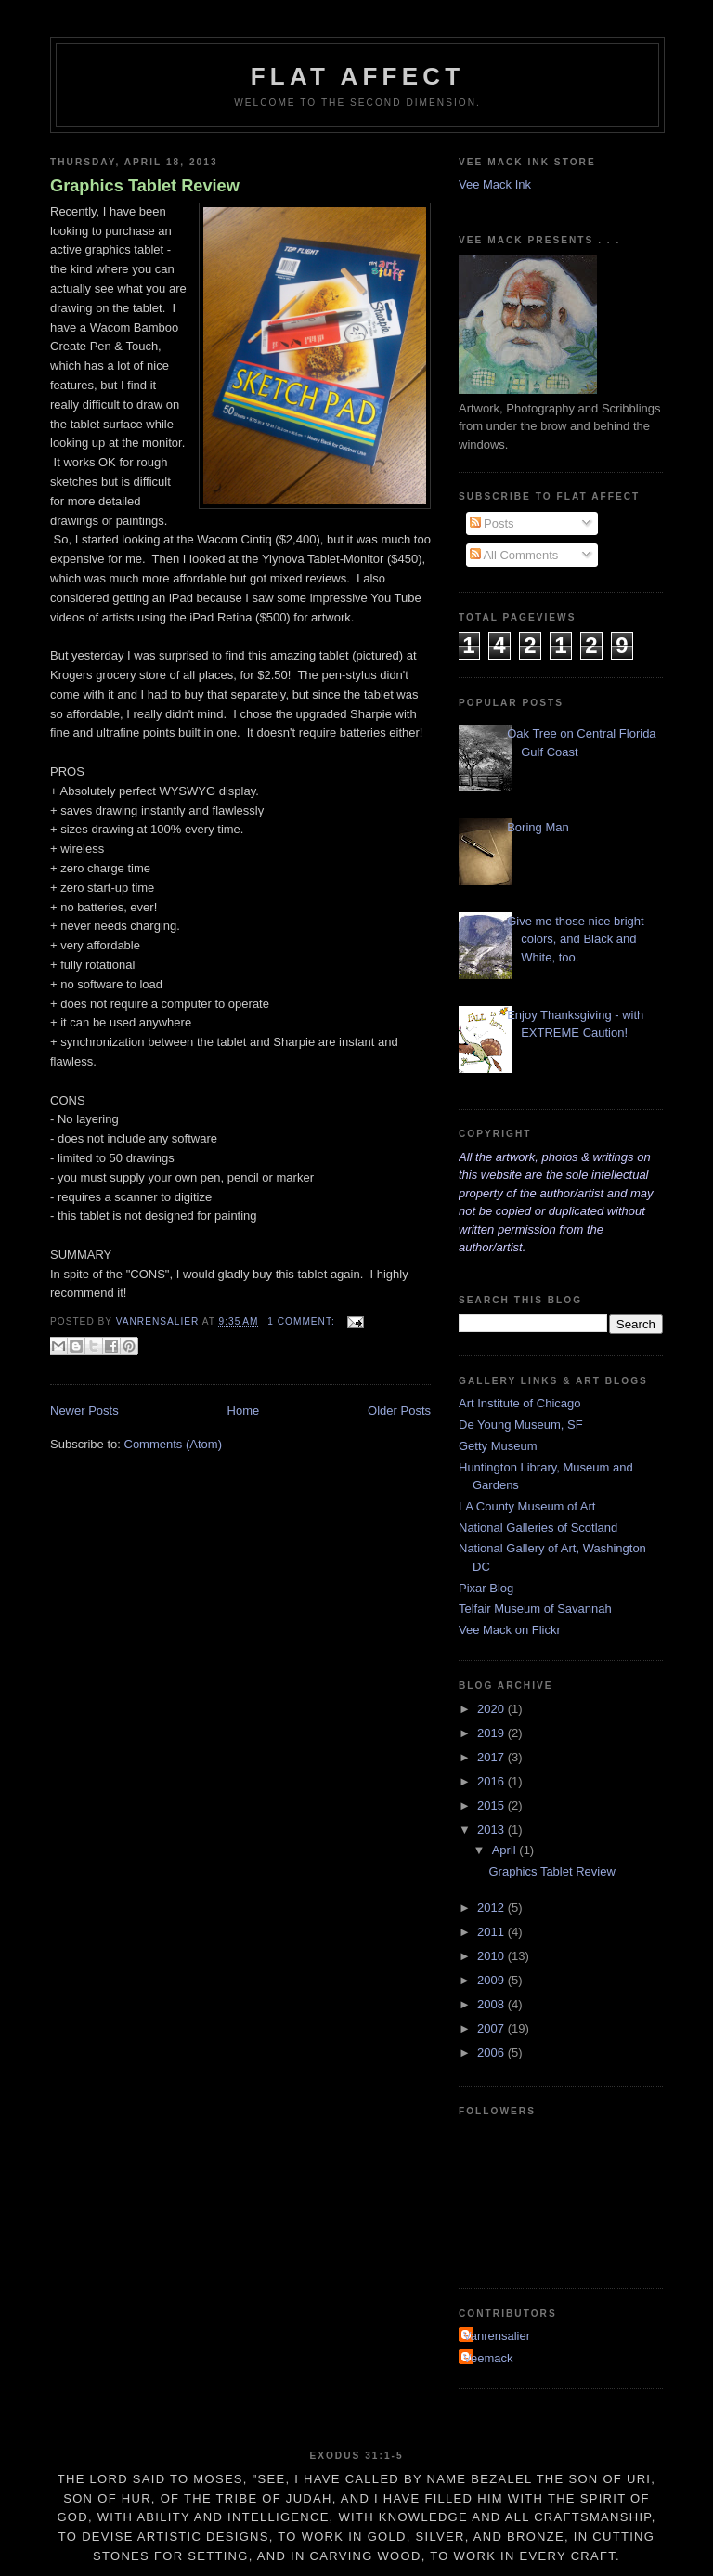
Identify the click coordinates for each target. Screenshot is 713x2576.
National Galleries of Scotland (538, 1528)
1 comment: (302, 1321)
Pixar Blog (486, 1588)
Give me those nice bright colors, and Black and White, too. (575, 939)
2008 (492, 2004)
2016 (492, 1781)
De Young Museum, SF (521, 1425)
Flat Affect (358, 76)
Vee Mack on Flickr (510, 1630)
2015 (492, 1805)
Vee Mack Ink (495, 184)
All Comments (514, 555)
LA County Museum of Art (527, 1506)
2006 (492, 2052)
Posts (492, 523)
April (506, 1850)
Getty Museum (498, 1446)
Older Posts (399, 1411)
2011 (492, 1932)
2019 (492, 1733)
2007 (492, 2028)
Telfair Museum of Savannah (535, 1608)
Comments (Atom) (173, 1444)
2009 (492, 1980)
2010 (492, 1956)
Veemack (487, 2358)
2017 (492, 1757)
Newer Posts (84, 1411)
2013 (492, 1830)
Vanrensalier (496, 2336)
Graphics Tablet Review (145, 186)
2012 (492, 1908)
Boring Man (537, 827)
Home (243, 1411)
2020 (492, 1709)
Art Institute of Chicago (520, 1403)
